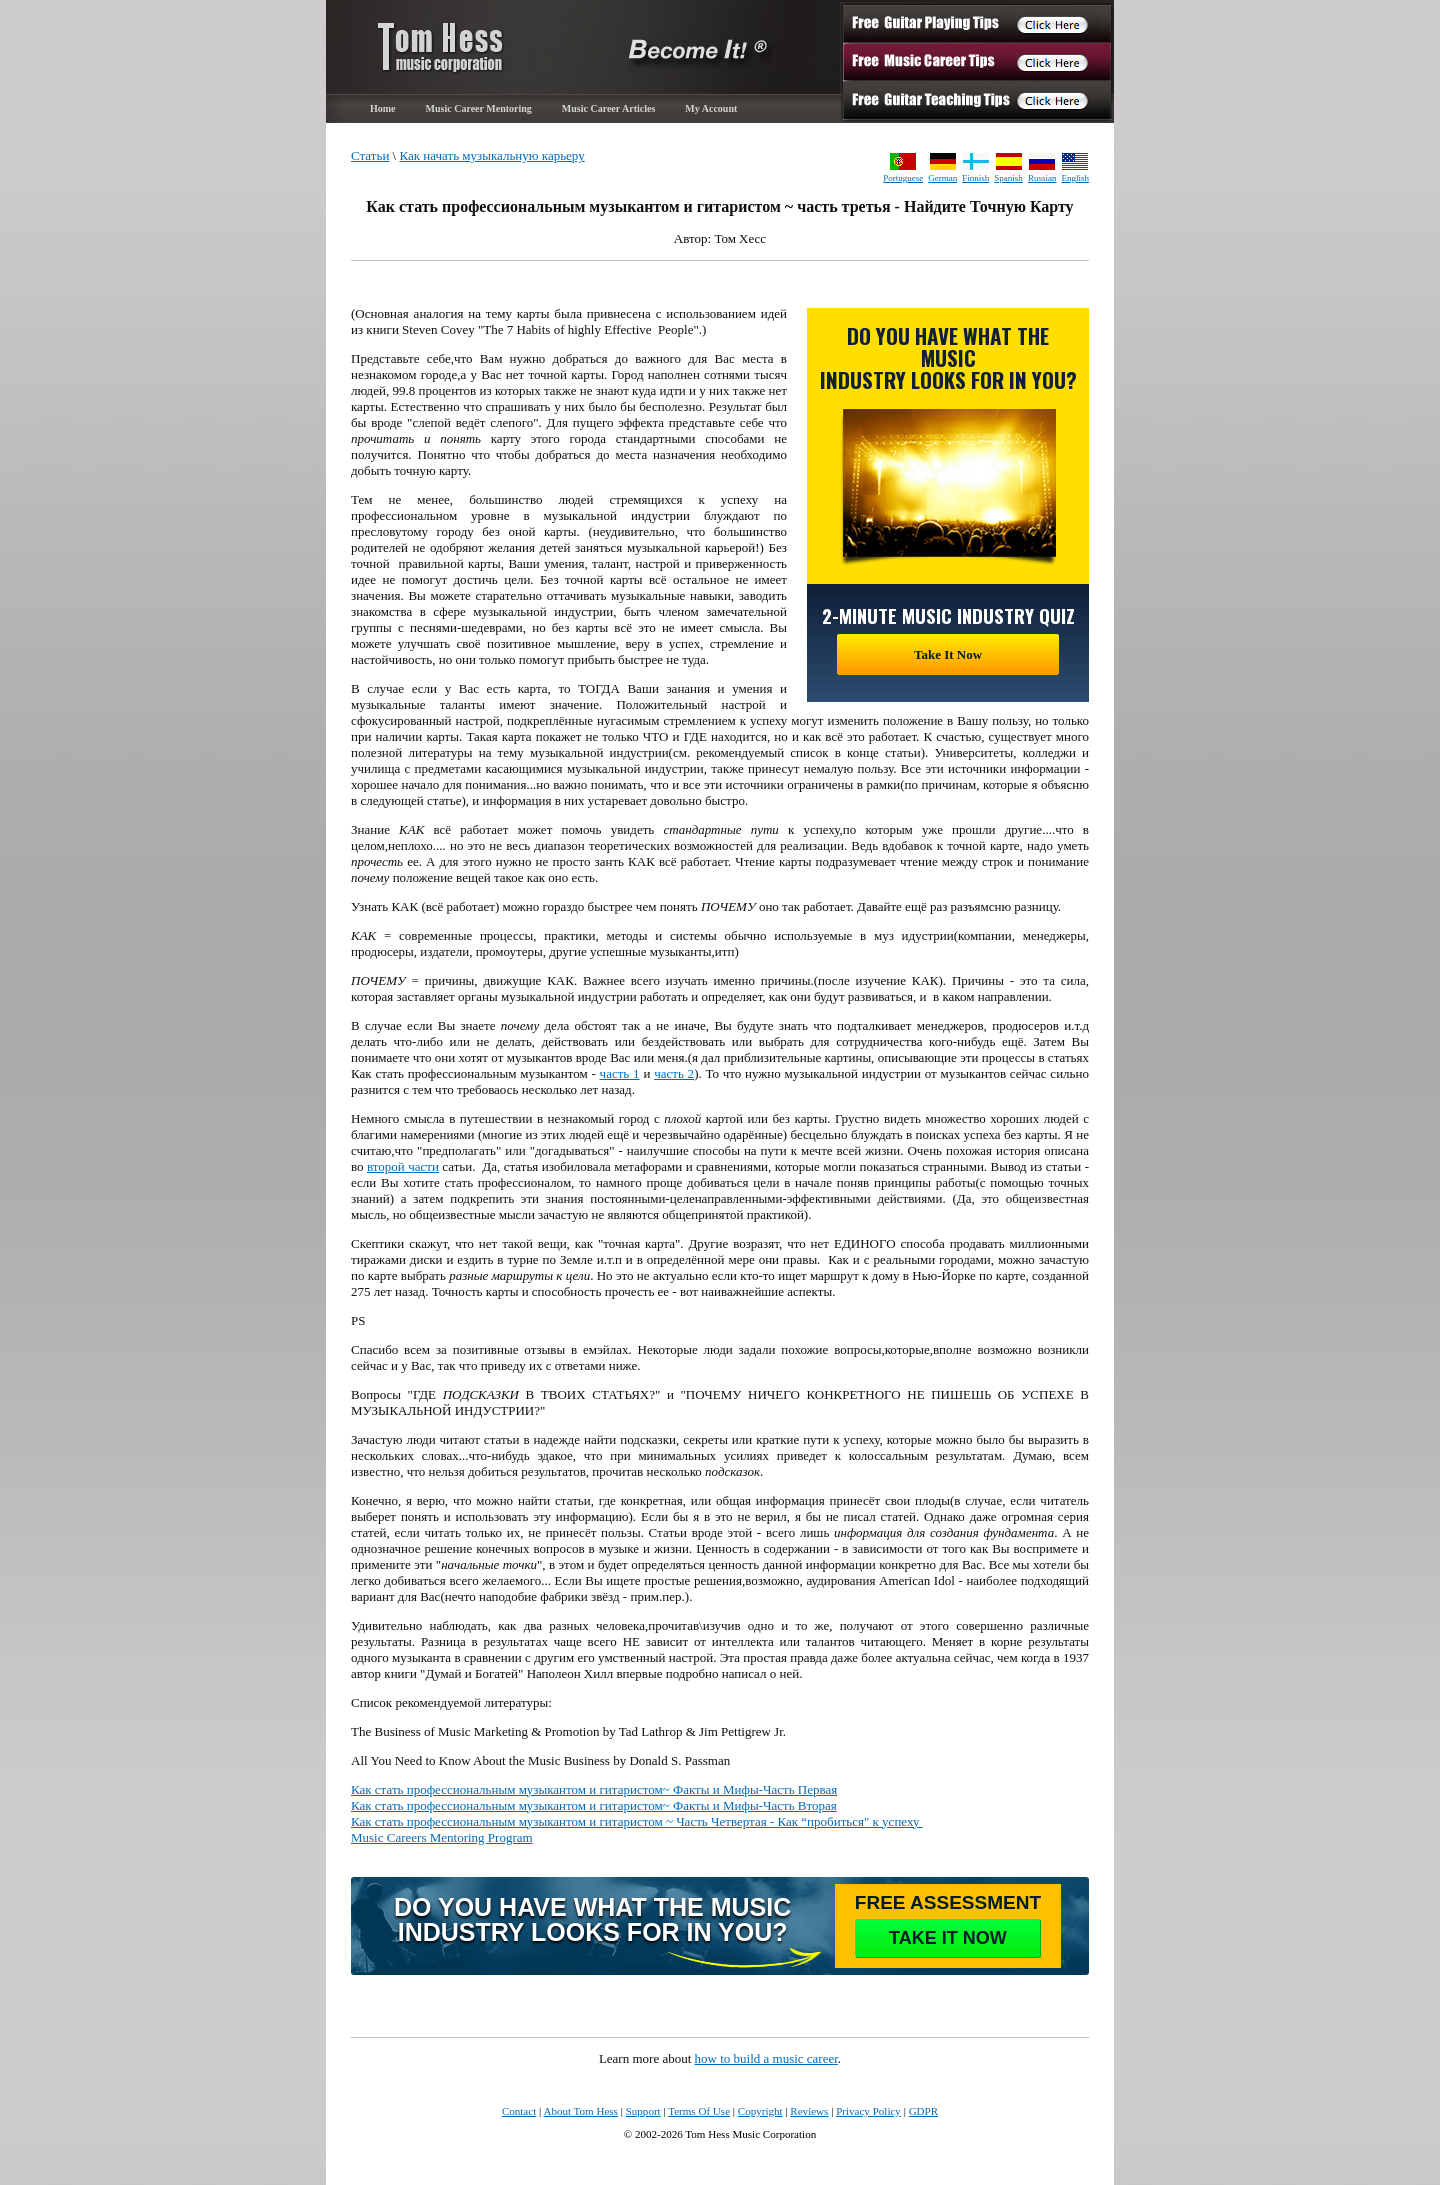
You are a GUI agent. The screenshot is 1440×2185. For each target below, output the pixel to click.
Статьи (370, 155)
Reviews (809, 2111)
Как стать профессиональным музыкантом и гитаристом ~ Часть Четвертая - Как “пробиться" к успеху (637, 1821)
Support (643, 2111)
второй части (403, 1166)
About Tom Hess (580, 2111)
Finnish (975, 178)
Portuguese (903, 178)
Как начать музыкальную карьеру (491, 155)
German (942, 178)
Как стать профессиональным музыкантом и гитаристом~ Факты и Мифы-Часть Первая (594, 1789)
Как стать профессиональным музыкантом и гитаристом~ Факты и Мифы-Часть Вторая (594, 1805)
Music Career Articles (609, 108)
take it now (948, 1938)
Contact (519, 2111)
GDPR (923, 2111)
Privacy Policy (868, 2111)
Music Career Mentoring (479, 108)
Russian (1042, 178)
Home (383, 108)
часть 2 (674, 1073)
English (1075, 178)
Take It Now (948, 654)
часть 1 (620, 1073)
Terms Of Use (699, 2111)
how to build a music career (766, 2058)
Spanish (1008, 178)
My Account (711, 108)
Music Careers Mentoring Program (442, 1837)
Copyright (760, 2111)
